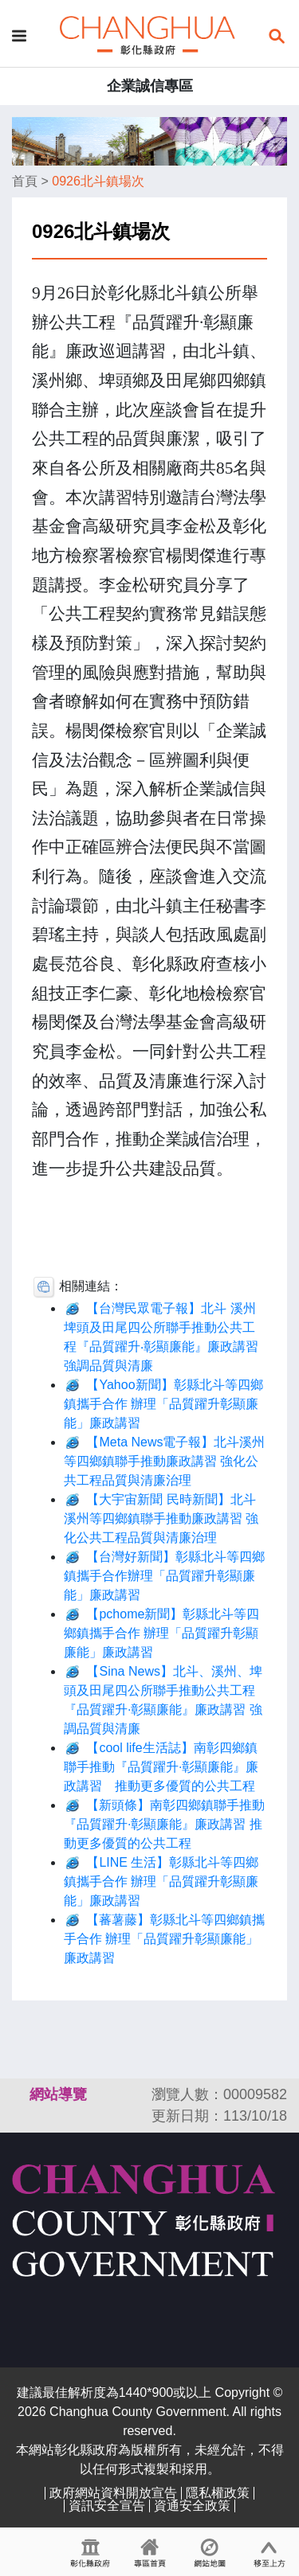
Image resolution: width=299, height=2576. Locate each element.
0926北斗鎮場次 (98, 181)
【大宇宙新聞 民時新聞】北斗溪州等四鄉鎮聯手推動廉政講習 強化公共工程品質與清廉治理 (161, 1518)
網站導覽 (58, 2094)
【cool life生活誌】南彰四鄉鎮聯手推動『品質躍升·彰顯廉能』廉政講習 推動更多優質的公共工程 (161, 1767)
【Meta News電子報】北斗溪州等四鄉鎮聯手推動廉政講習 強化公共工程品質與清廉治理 (164, 1461)
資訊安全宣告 (107, 2505)
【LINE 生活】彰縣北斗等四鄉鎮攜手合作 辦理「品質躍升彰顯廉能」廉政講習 (161, 1881)
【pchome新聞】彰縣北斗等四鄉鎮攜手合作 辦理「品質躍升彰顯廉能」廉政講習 (161, 1633)
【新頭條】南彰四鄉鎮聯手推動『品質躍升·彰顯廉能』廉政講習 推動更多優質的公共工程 (164, 1824)
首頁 (24, 181)
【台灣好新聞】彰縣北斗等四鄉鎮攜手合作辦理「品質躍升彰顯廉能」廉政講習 (164, 1576)
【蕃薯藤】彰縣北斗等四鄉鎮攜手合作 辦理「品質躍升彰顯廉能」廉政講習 (164, 1939)
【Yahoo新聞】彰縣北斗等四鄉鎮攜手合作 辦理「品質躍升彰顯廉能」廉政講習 (163, 1404)
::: (19, 2094)
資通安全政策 (192, 2505)
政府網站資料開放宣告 (113, 2493)
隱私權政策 (218, 2493)
